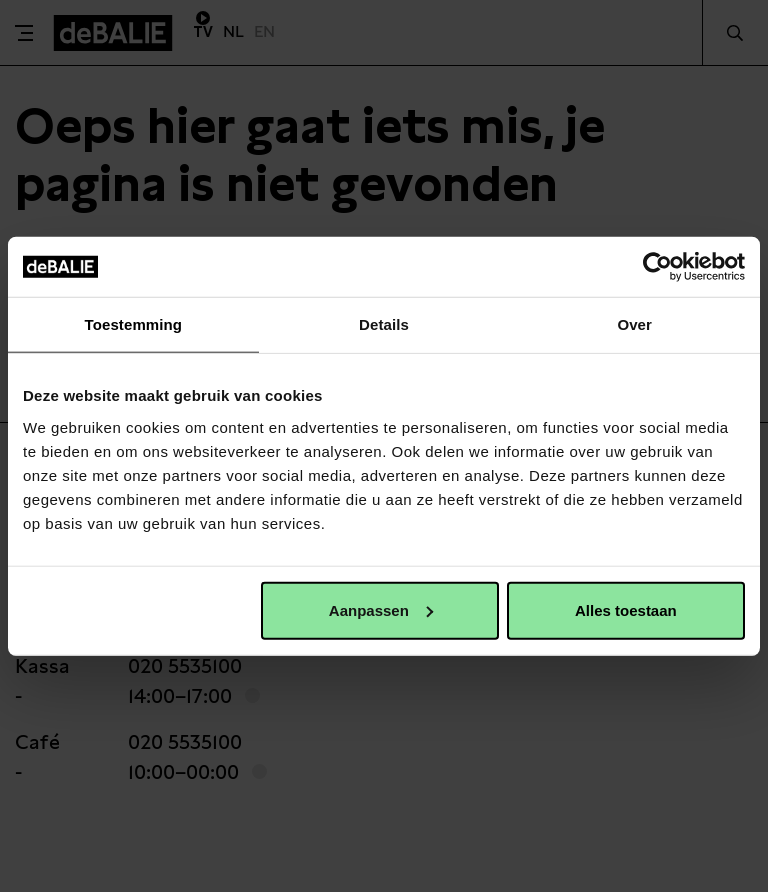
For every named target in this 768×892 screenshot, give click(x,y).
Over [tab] (634, 324)
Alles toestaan (626, 609)
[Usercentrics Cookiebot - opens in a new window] (657, 267)
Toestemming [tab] (134, 324)
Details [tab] (384, 324)
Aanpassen (381, 609)
